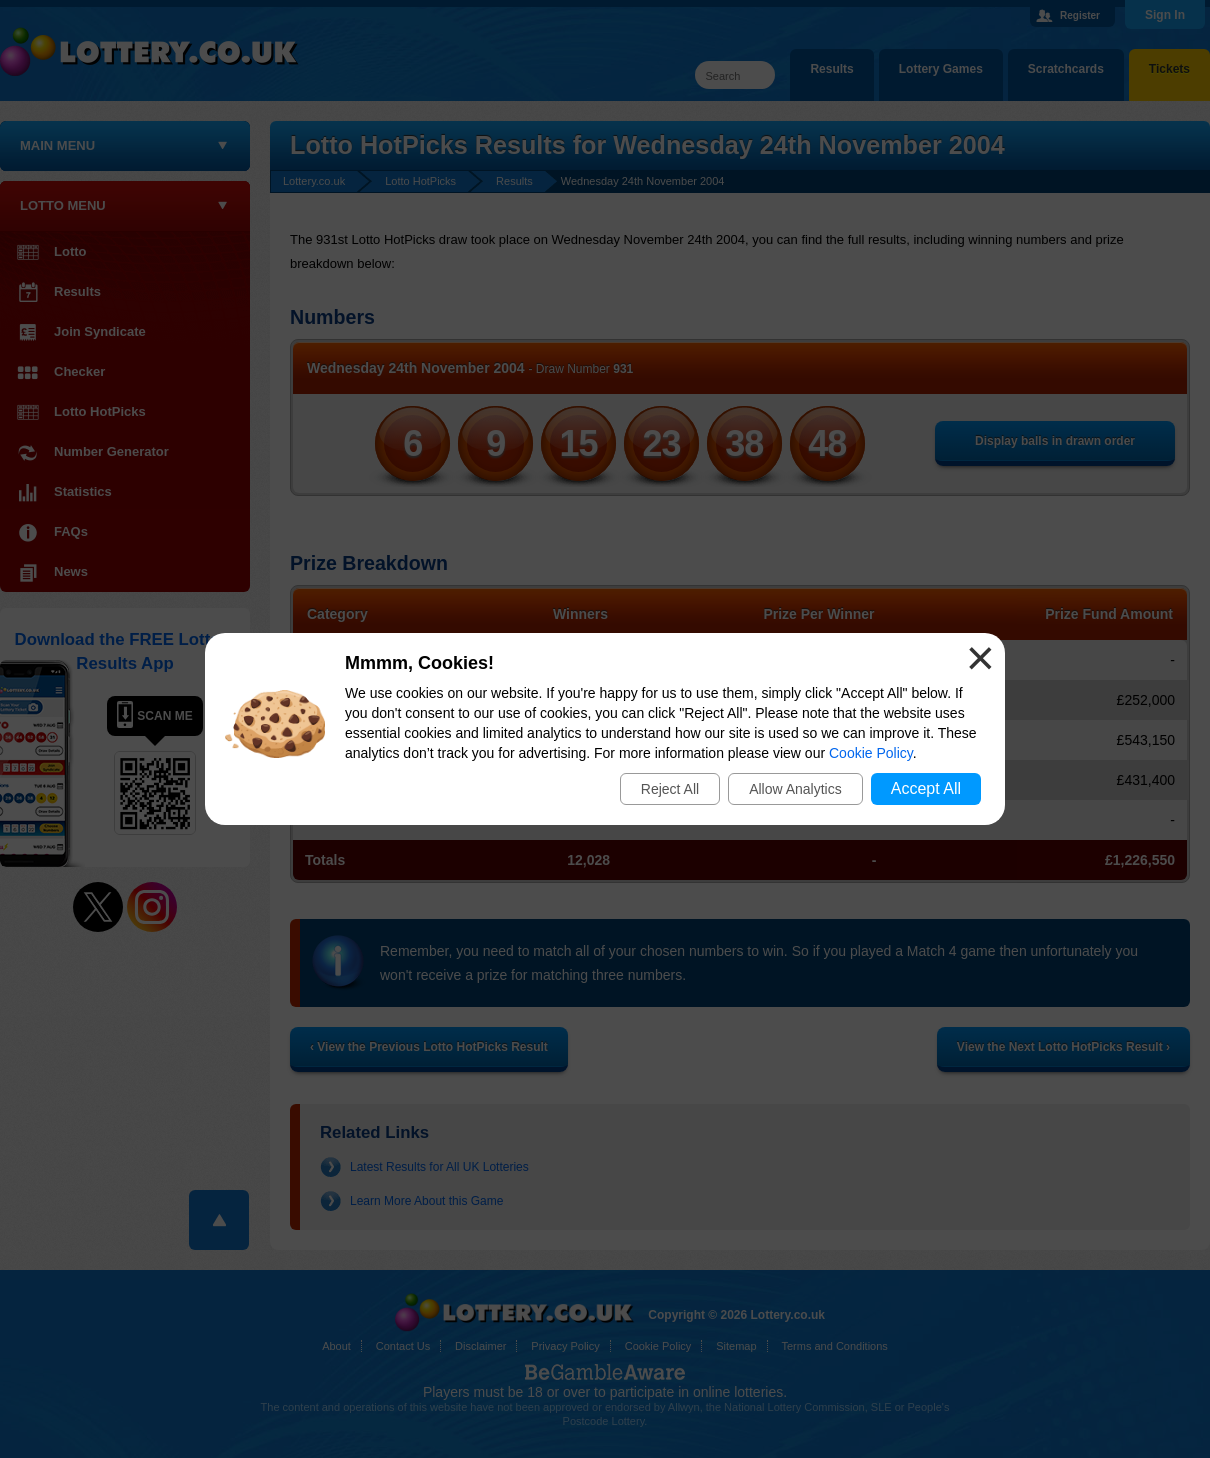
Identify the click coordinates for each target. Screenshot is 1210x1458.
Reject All (670, 789)
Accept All (926, 788)
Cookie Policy (871, 753)
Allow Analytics (795, 789)
